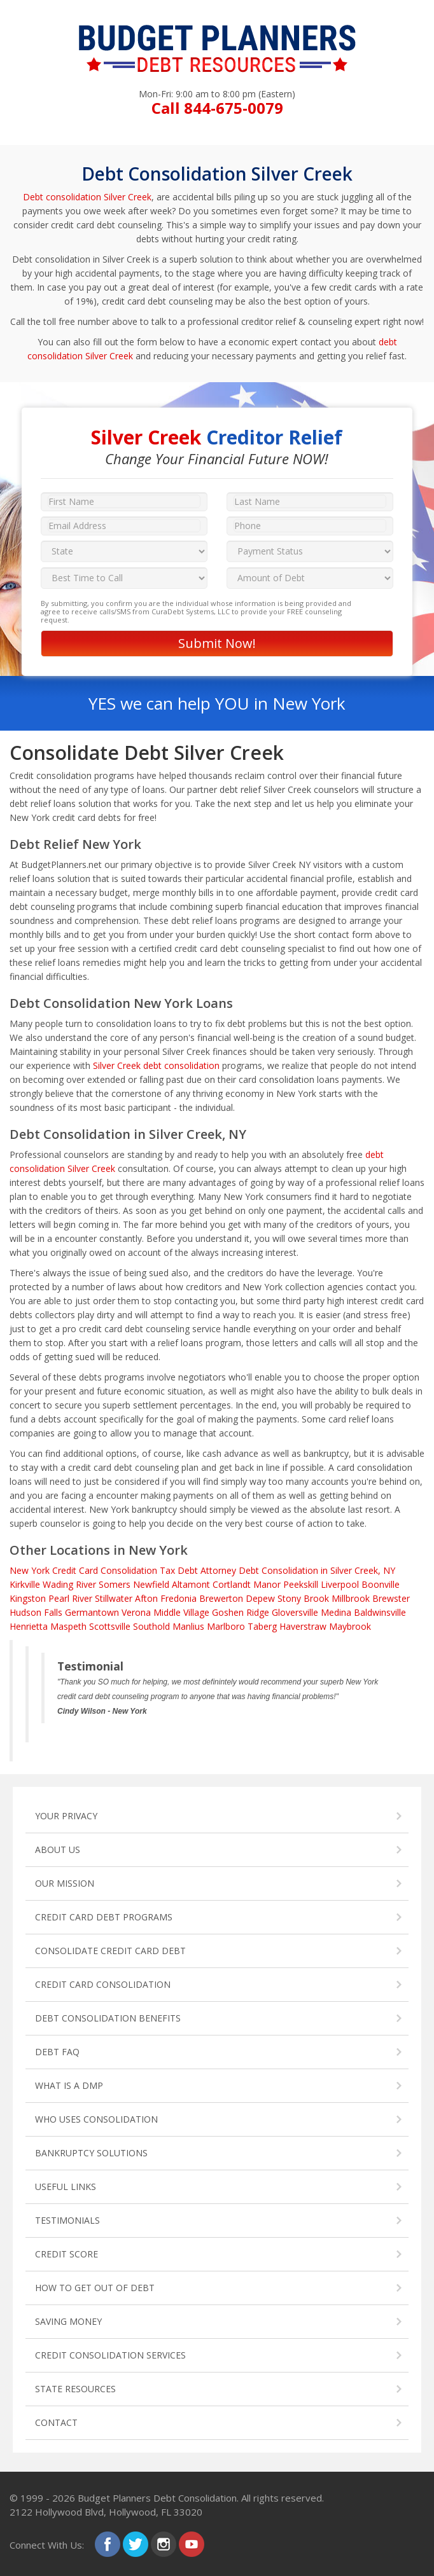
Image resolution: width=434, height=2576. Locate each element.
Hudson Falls (36, 1612)
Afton (146, 1598)
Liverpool (340, 1584)
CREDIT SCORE (66, 2254)
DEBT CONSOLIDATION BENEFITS (108, 2018)
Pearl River (70, 1598)
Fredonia (178, 1598)
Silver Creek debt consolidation (156, 1065)
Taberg (262, 1626)
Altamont (191, 1584)
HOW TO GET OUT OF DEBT (95, 2288)
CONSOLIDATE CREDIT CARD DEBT (110, 1951)
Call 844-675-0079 (217, 107)
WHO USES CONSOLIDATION (96, 2119)
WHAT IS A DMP (69, 2085)
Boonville (380, 1584)
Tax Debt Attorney (198, 1570)
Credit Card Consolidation (104, 1570)
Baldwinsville (380, 1612)
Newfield (151, 1584)
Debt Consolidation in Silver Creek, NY (317, 1570)
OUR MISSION (64, 1883)
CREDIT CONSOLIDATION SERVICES (110, 2355)
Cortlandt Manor (247, 1584)
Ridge (257, 1612)
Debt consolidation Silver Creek (87, 197)
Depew (260, 1598)
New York (30, 1570)
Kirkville (25, 1584)
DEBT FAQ (57, 2052)
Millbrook (351, 1598)
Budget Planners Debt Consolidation (157, 2497)
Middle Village (181, 1612)
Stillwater (113, 1598)
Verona (136, 1612)
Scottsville (109, 1626)
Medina (336, 1612)
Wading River (69, 1584)
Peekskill (300, 1584)
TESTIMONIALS (67, 2220)
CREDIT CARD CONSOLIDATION (103, 1984)
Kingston (28, 1598)
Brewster (391, 1598)
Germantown (92, 1612)
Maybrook (350, 1626)
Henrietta (29, 1626)
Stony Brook (303, 1598)
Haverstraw (302, 1626)
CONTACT (56, 2422)
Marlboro (226, 1626)
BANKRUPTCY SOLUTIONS (91, 2153)
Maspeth (68, 1626)
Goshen (228, 1612)
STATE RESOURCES (75, 2389)
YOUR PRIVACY (66, 1816)
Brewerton (221, 1598)
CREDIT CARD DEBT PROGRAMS (103, 1917)
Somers (114, 1584)
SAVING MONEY (68, 2321)
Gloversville (295, 1612)
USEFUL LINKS (65, 2186)
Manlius (188, 1626)
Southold (151, 1626)
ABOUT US (57, 1849)
